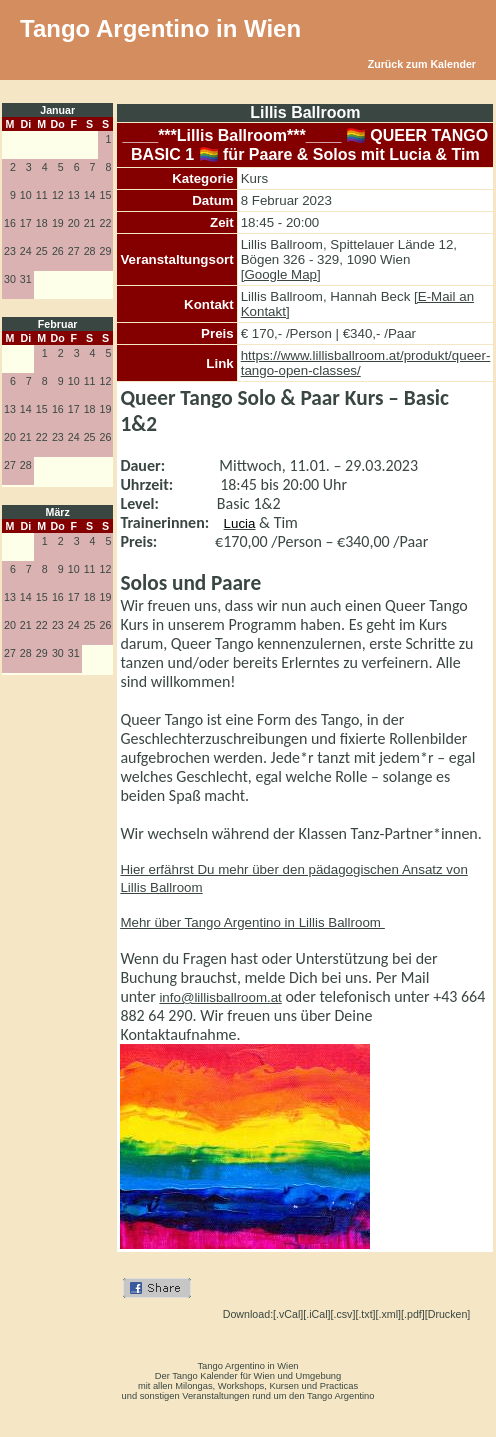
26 (58, 251)
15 (106, 195)
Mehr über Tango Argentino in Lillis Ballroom (252, 922)
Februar (58, 324)
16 (10, 223)
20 (74, 223)
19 (58, 223)
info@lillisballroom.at (220, 997)
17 (26, 223)
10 (26, 195)
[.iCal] (316, 1314)
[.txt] (365, 1314)
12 (58, 195)
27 (74, 251)
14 (90, 195)
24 (26, 251)
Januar (57, 110)
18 (42, 223)
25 (42, 251)
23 (10, 251)
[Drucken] (448, 1314)
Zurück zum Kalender (422, 64)
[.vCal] (288, 1314)
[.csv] (343, 1314)
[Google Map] (281, 274)
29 (106, 251)
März (58, 512)
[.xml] (388, 1314)
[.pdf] (413, 1314)
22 (106, 223)
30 (10, 279)
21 (90, 223)
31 (26, 279)
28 (90, 251)
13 (74, 195)
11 (42, 195)
